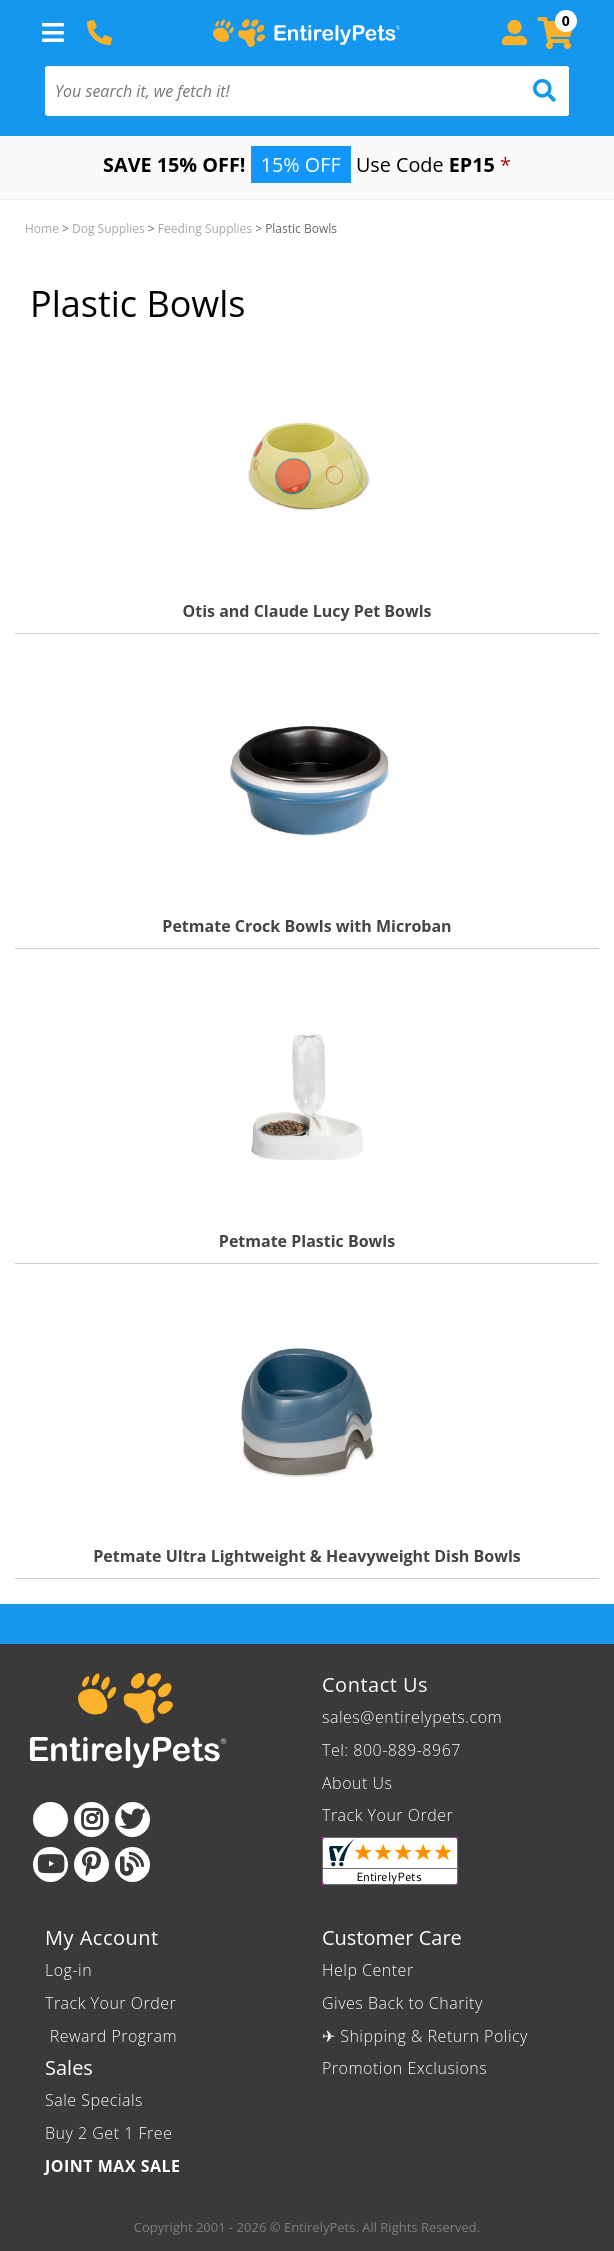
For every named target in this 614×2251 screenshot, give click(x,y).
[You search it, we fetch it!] (267, 91)
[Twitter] (132, 1819)
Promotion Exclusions (404, 2068)
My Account (102, 1937)
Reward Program (113, 2036)
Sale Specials (94, 2100)
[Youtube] (50, 1864)
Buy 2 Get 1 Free (108, 2133)
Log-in (68, 1970)
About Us (357, 1783)
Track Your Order (387, 1815)
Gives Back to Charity (402, 2003)
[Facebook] (50, 1819)
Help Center (368, 1970)
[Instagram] (91, 1819)
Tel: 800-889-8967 (391, 1750)
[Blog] (132, 1864)
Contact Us (375, 1684)
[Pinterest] (91, 1864)
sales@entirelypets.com (412, 1717)
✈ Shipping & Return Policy (425, 2036)
